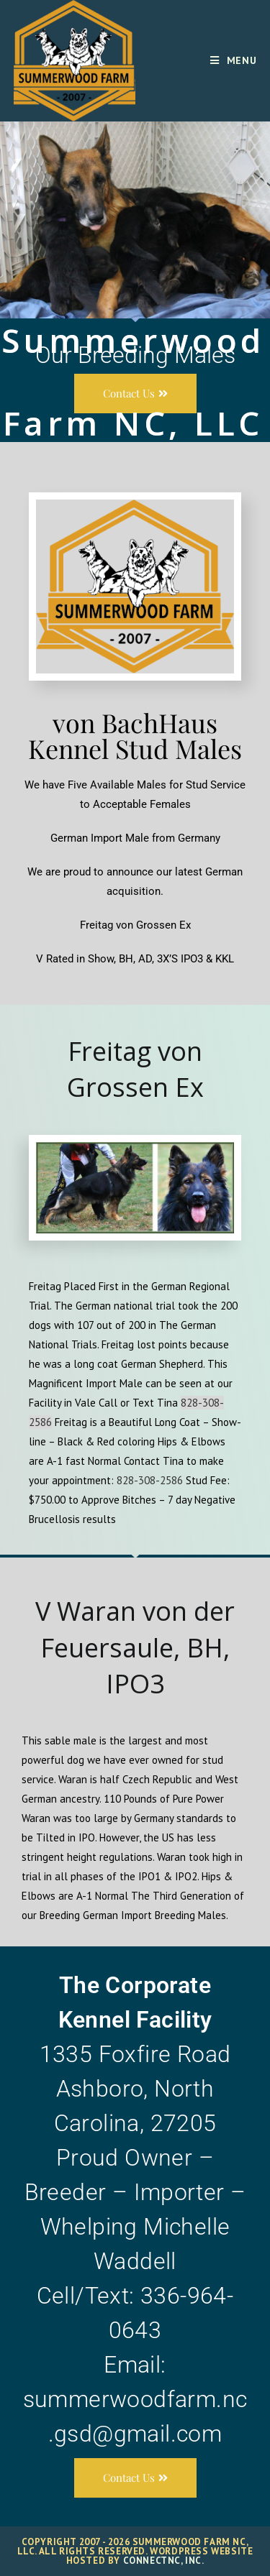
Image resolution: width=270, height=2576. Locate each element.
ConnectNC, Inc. (163, 2560)
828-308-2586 (150, 1480)
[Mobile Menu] (233, 60)
